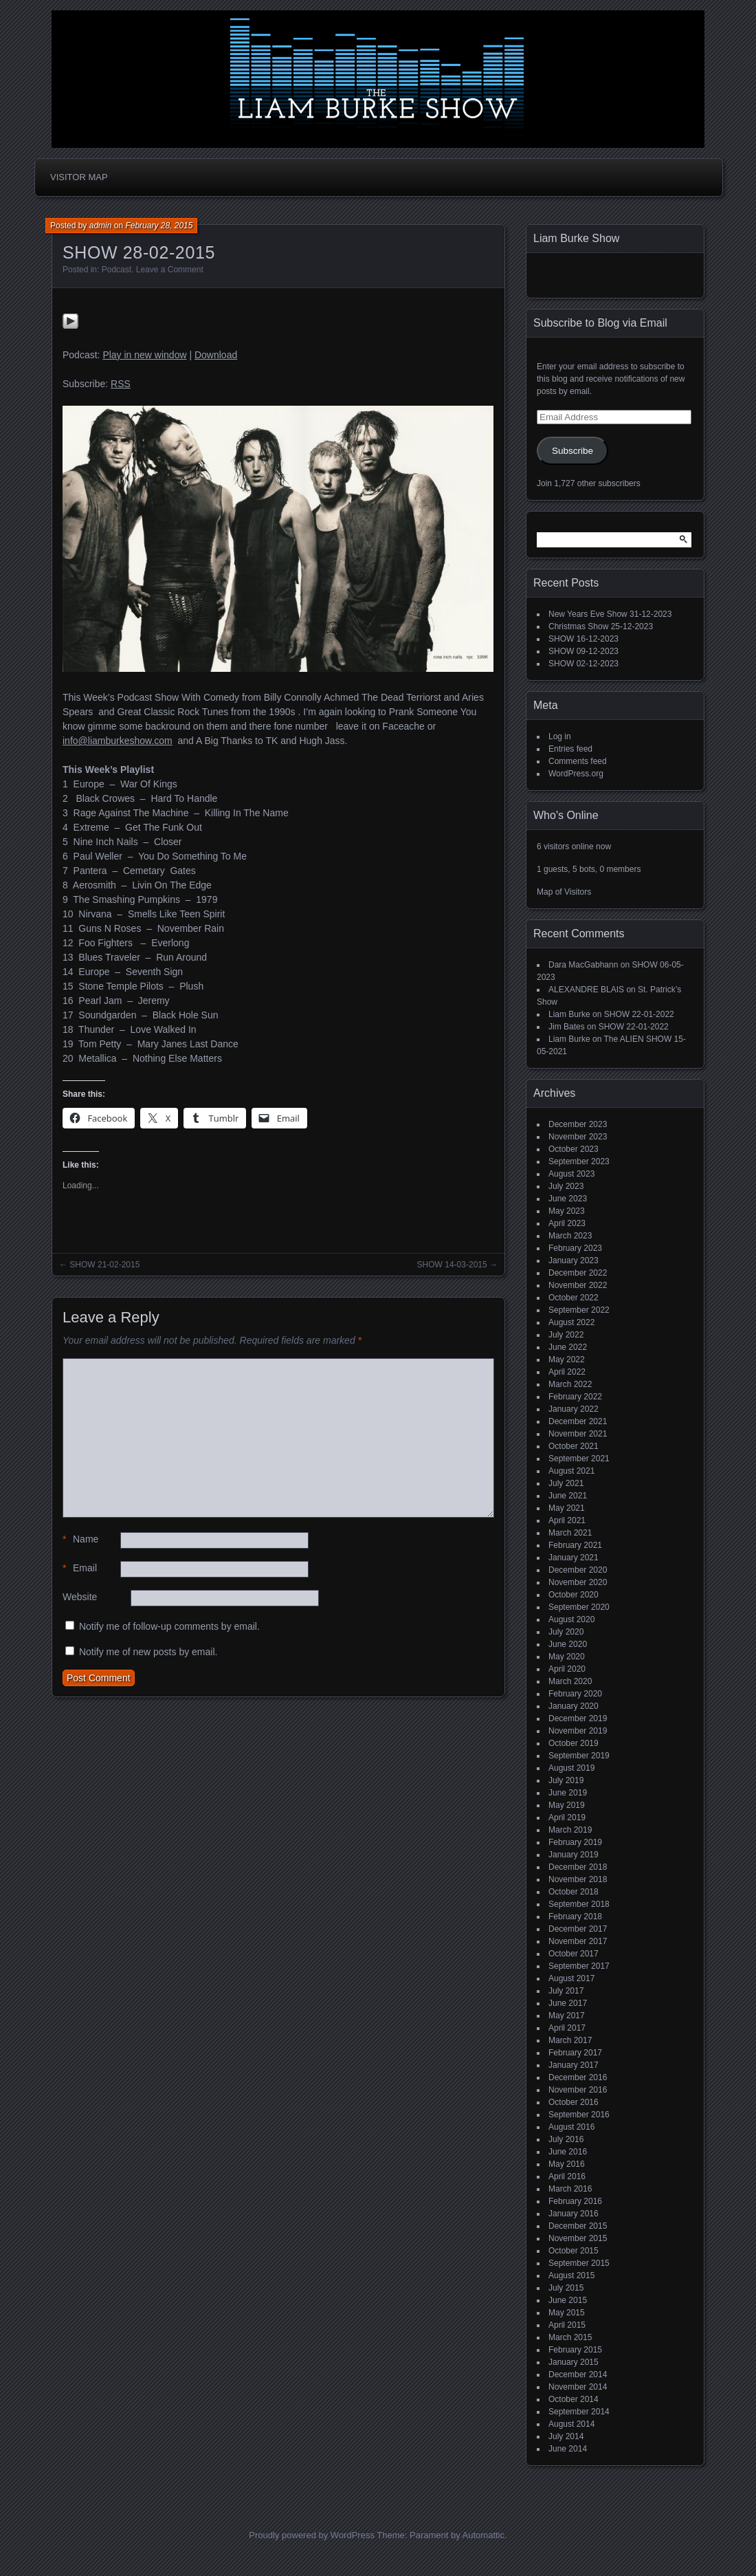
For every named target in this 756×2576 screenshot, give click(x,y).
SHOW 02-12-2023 (583, 663)
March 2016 (570, 2189)
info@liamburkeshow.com (118, 740)
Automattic (483, 2535)
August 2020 (571, 1619)
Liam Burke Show (576, 238)
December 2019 (577, 1718)
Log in (559, 736)
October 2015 (573, 2251)
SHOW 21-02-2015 (104, 1264)
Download (215, 354)
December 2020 (577, 1570)
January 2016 (573, 2213)
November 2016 (577, 2090)
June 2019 (567, 1793)
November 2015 (577, 2238)
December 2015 (577, 2226)
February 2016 (575, 2201)
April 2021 (567, 1520)
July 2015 (565, 2288)
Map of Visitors (564, 892)
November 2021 (577, 1434)
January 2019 (573, 1854)
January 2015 (573, 2362)
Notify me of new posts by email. (148, 1651)
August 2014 (571, 2424)
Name (80, 1539)
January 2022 (573, 1409)
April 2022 (567, 1372)
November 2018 (577, 1879)
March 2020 (570, 1681)
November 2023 (577, 1137)
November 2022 (577, 1285)
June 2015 (567, 2300)
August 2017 (571, 1978)
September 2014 (579, 2411)
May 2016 (566, 2164)
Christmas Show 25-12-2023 (600, 626)
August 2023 (571, 1174)
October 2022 (573, 1297)
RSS (121, 383)
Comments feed (577, 761)
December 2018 (577, 1867)
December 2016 (577, 2077)
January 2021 (573, 1557)
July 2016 (565, 2139)
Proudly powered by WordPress (312, 2535)
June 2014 (567, 2449)
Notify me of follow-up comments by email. (169, 1626)
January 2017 (573, 2065)
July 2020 (565, 1632)
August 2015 (571, 2275)
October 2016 (573, 2102)
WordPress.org (575, 773)
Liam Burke (569, 1014)
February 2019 (575, 1842)
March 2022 (570, 1384)
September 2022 (579, 1310)
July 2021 (565, 1483)
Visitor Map (79, 177)
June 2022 (567, 1347)
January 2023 (573, 1260)
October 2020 (573, 1595)
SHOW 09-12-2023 (583, 651)
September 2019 (579, 1755)
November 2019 (577, 1731)
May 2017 (566, 2015)
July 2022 (565, 1335)
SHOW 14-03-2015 (452, 1264)
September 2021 (579, 1458)
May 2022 (566, 1359)
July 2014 (565, 2436)
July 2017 (565, 1991)
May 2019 (566, 1805)
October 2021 (573, 1446)
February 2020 (575, 1694)
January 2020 (573, 1706)
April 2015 (567, 2325)
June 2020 (567, 1644)
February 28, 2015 (158, 225)
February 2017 (575, 2052)
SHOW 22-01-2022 (639, 1014)
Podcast (116, 269)
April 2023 (567, 1223)
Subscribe (572, 451)
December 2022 (577, 1273)
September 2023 (579, 1161)
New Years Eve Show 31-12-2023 (609, 614)
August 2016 (571, 2127)
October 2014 (573, 2399)
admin (100, 225)
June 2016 (567, 2152)
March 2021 (570, 1533)
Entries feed (570, 749)
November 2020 (577, 1582)
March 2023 (570, 1236)
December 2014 (577, 2374)
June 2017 (567, 2003)
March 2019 (570, 1830)
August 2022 (571, 1322)
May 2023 (566, 1211)
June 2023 (567, 1198)
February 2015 (575, 2350)
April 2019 (567, 1817)
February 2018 (575, 1916)
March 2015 (570, 2337)
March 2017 (570, 2040)
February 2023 (575, 1248)
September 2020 (579, 1607)
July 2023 (565, 1186)
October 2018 (573, 1892)
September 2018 (579, 1904)
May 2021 (566, 1508)
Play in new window (144, 354)
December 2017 (577, 1929)
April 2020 (567, 1669)
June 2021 (567, 1495)
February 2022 (575, 1396)
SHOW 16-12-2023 (583, 639)
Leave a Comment (169, 269)
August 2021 (571, 1471)
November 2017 (577, 1941)
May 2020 (566, 1656)
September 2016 (579, 2114)
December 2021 (577, 1421)
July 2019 (565, 1780)
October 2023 (573, 1149)
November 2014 (577, 2387)
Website (80, 1596)
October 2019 (573, 1743)
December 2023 (577, 1124)
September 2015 (579, 2263)
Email (80, 1568)
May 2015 (566, 2312)
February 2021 (575, 1545)
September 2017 (579, 1966)
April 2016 (567, 2176)
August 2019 (571, 1768)
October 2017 (573, 1953)
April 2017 (567, 2028)
